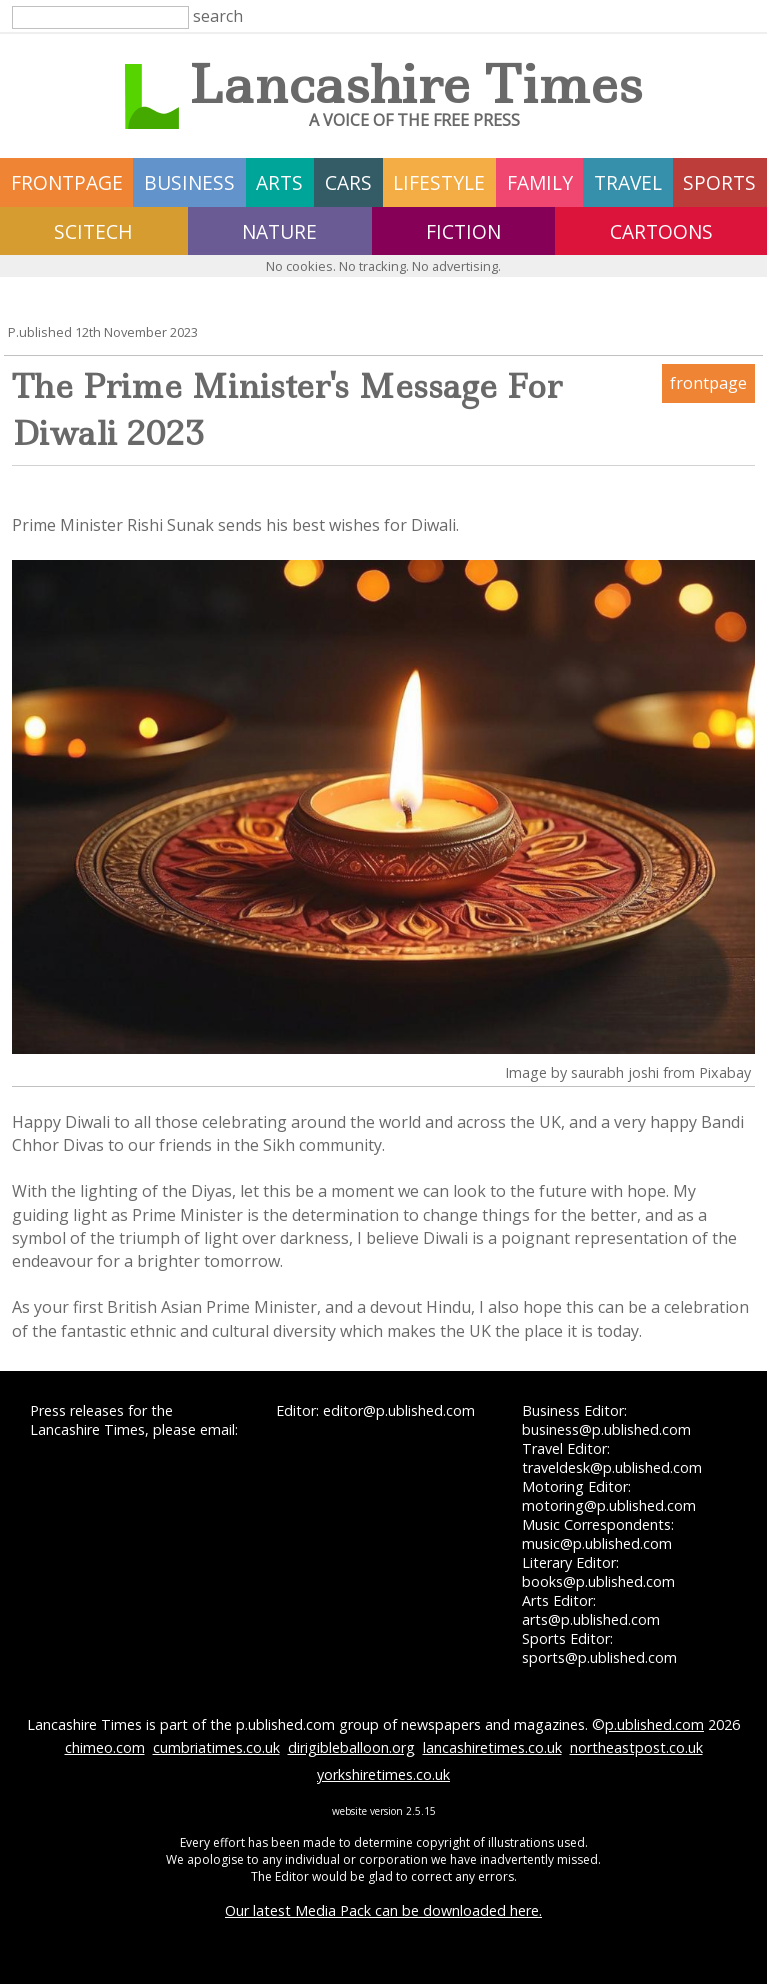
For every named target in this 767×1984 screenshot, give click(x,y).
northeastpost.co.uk (636, 1747)
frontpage (67, 182)
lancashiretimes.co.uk (492, 1747)
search (218, 16)
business (189, 182)
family (540, 182)
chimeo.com (105, 1747)
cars (348, 182)
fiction (463, 231)
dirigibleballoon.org (351, 1747)
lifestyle (439, 182)
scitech (93, 231)
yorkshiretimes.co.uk (383, 1774)
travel (628, 182)
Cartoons (661, 231)
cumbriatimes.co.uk (216, 1747)
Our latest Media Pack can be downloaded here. (383, 1910)
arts (279, 182)
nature (279, 231)
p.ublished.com (654, 1724)
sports (719, 182)
